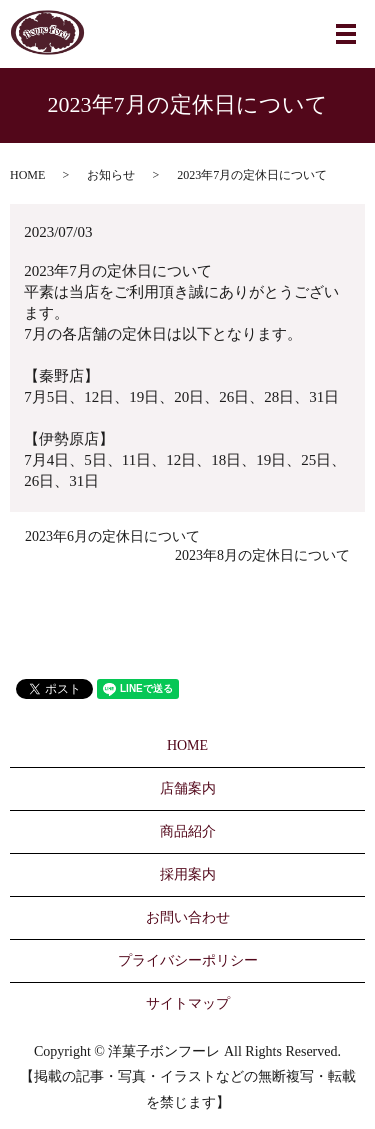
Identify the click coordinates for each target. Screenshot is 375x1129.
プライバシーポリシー (188, 960)
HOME (27, 175)
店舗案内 (188, 788)
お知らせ (111, 175)
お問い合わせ (188, 917)
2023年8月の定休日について (262, 555)
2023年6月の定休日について (112, 536)
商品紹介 (188, 831)
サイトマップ (188, 1003)
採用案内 (188, 874)
